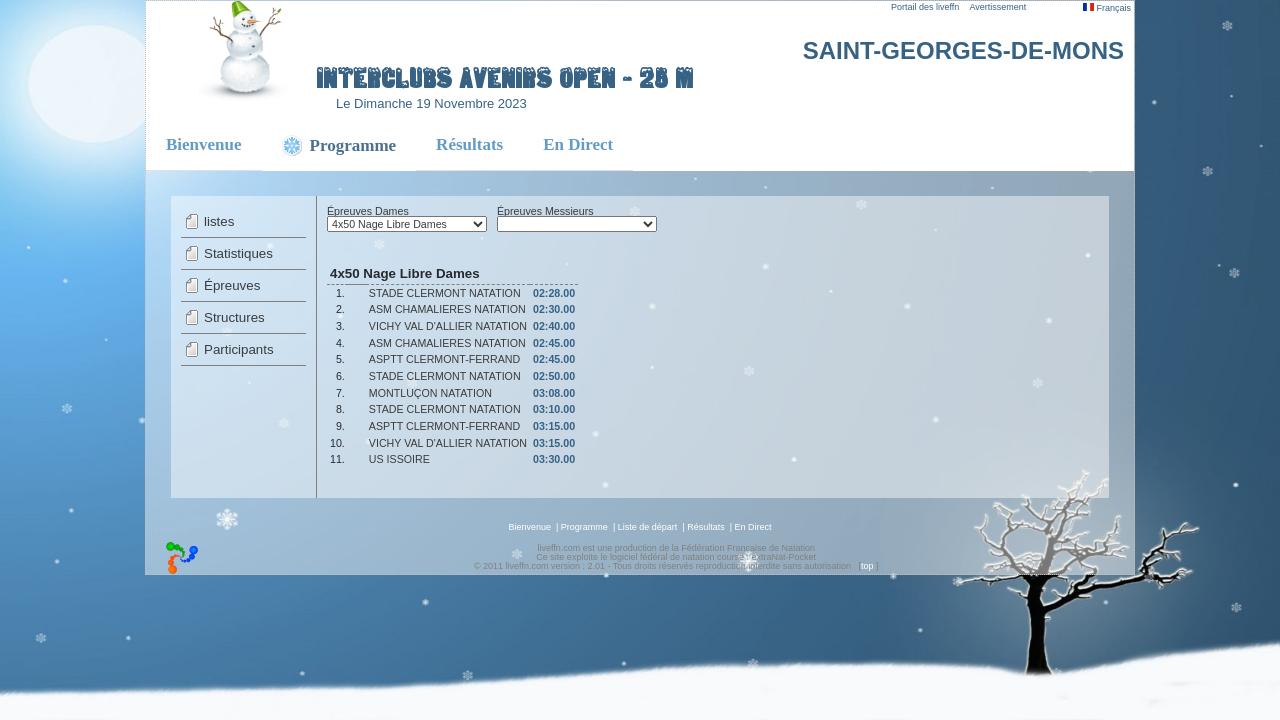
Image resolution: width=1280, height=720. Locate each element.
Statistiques (238, 253)
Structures (234, 317)
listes (219, 221)
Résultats (469, 144)
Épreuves (232, 285)
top (867, 566)
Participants (239, 349)
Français (1107, 8)
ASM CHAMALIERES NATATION (447, 309)
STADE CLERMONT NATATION (445, 293)
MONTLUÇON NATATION (430, 393)
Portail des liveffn (925, 7)
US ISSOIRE (399, 459)
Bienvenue (204, 144)
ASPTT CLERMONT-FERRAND (444, 359)
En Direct (578, 144)
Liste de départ (648, 527)
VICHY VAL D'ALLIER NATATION (448, 326)
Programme (584, 527)
